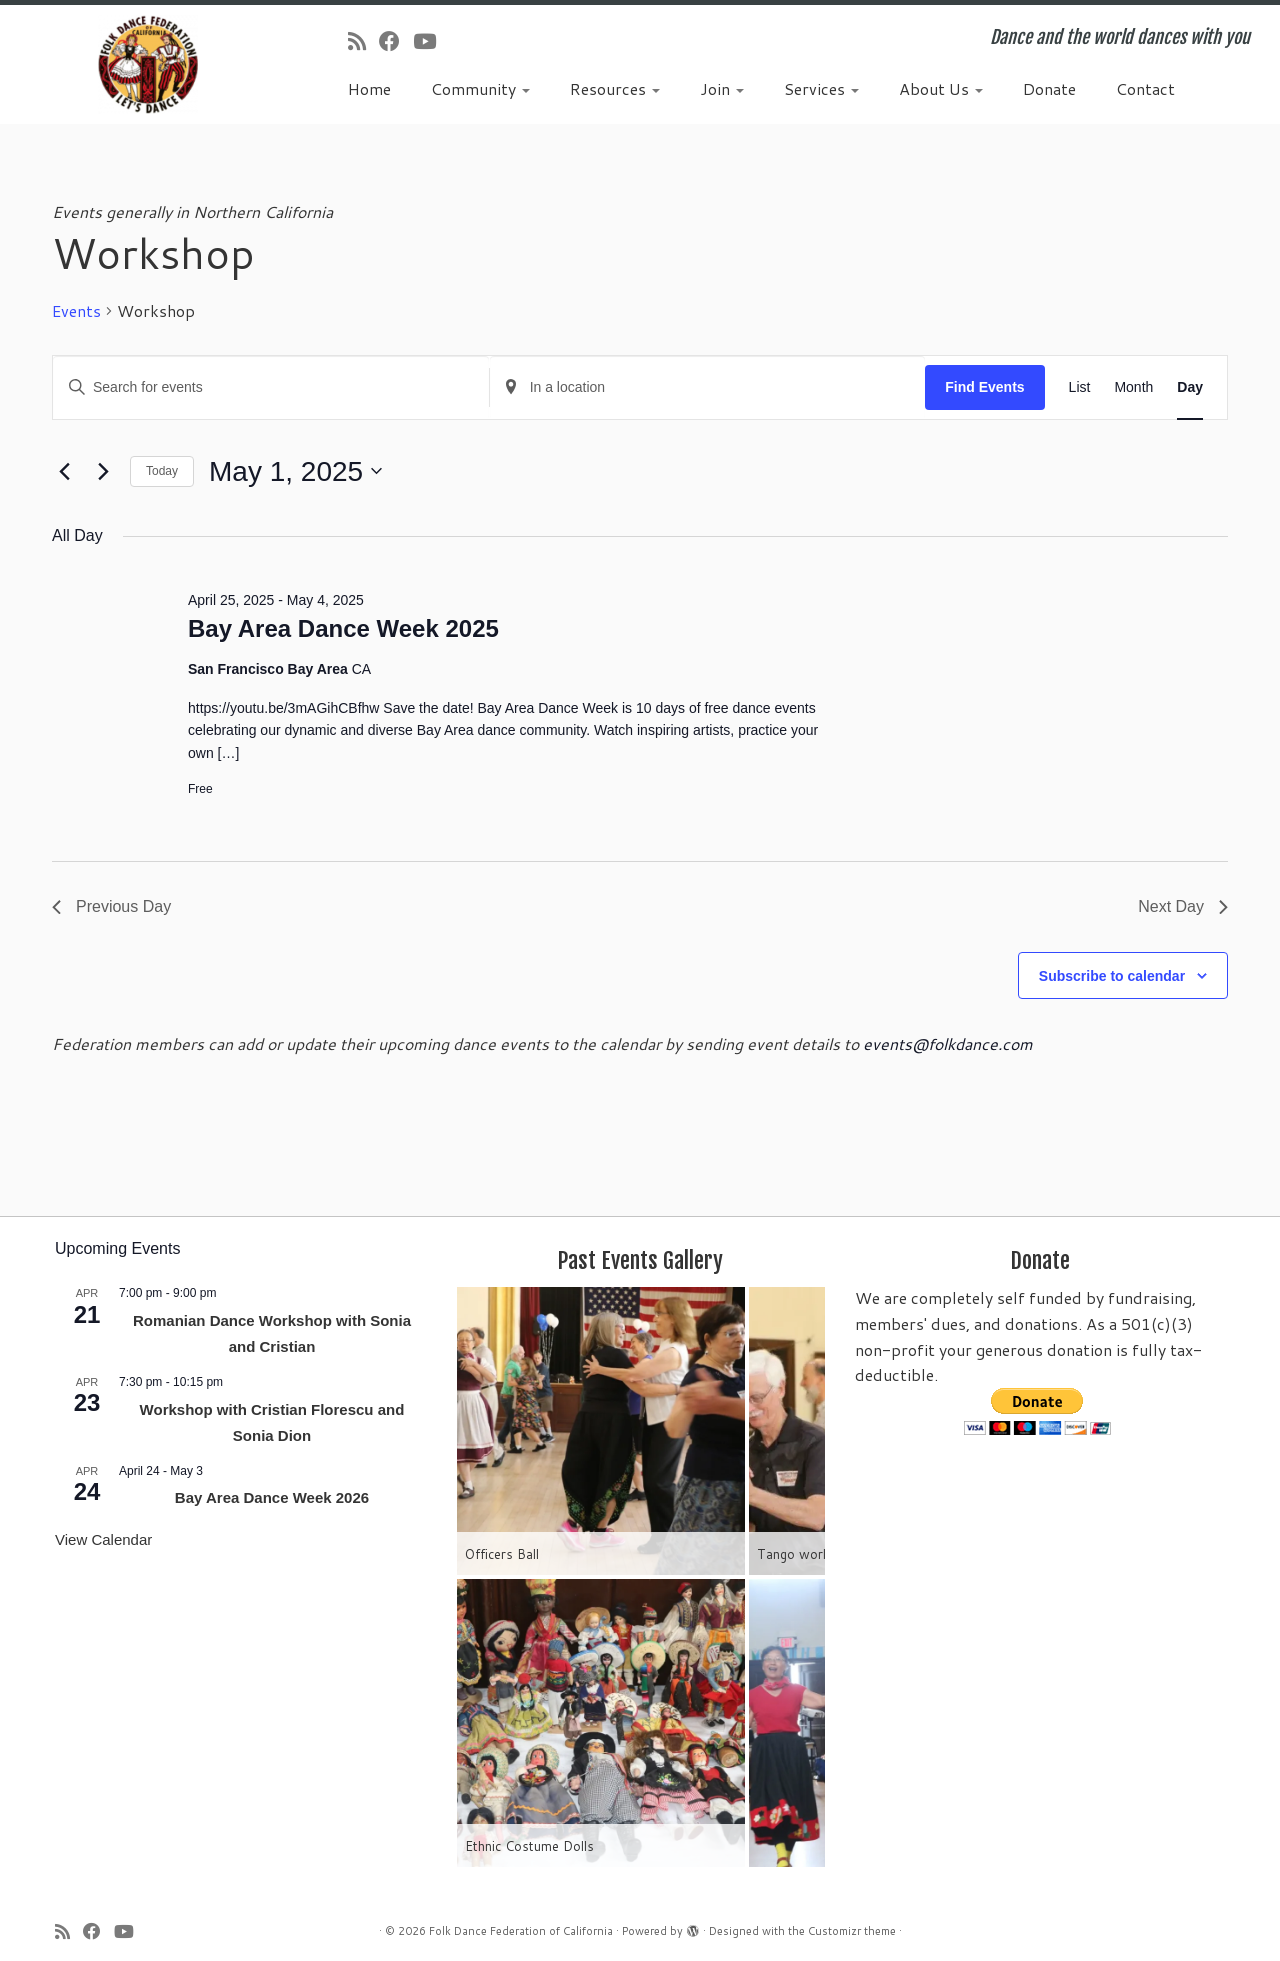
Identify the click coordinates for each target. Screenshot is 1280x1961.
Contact (1145, 88)
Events (76, 311)
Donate (1049, 88)
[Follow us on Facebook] (396, 41)
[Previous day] (64, 471)
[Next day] (103, 471)
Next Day (1183, 906)
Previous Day (111, 906)
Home (369, 88)
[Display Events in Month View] (1133, 387)
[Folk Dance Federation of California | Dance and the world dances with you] (147, 64)
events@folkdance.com (948, 1043)
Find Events (984, 387)
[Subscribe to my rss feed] (363, 41)
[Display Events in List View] (1080, 387)
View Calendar (103, 1539)
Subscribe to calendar (1112, 976)
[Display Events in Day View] (1190, 387)
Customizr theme (852, 1931)
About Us (941, 88)
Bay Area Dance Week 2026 (272, 1497)
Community (480, 88)
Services (821, 88)
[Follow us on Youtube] (431, 41)
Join (722, 88)
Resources (615, 88)
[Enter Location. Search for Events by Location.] (708, 387)
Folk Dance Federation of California (521, 1931)
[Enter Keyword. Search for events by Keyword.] (271, 387)
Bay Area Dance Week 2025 (343, 628)
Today (162, 471)
